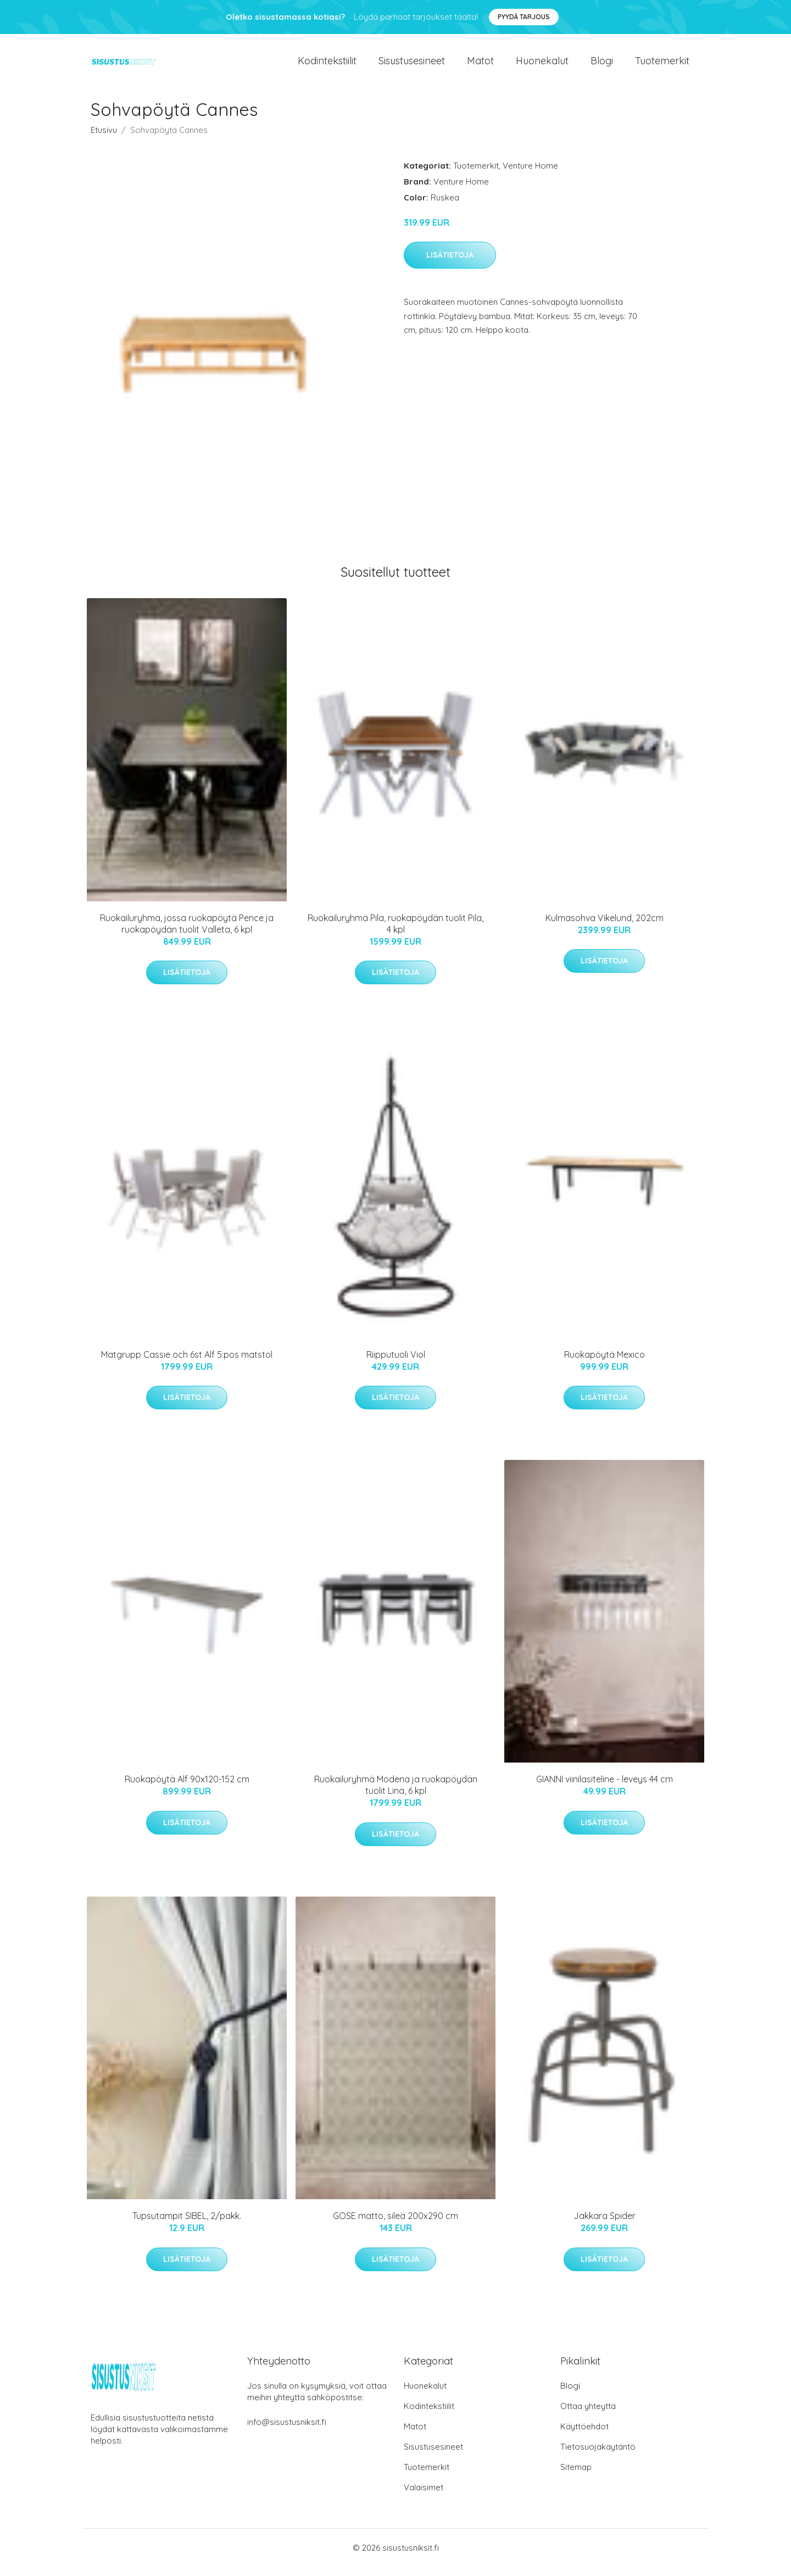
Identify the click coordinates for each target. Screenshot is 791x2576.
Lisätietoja (450, 265)
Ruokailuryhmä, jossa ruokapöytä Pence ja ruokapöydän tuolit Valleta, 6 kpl (187, 933)
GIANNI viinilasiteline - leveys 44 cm (604, 1788)
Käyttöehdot (584, 2435)
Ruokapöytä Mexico (604, 1363)
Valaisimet (423, 2496)
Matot (480, 65)
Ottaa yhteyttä (588, 2415)
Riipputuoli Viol (395, 1363)
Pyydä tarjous (524, 17)
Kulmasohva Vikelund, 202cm (604, 927)
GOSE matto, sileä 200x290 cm (395, 2225)
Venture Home (530, 175)
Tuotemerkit (662, 65)
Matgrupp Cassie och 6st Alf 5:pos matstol (186, 1363)
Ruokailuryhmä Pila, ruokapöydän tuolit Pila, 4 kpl (395, 933)
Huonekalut (542, 65)
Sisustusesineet (411, 65)
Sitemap (576, 2476)
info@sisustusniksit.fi (286, 2431)
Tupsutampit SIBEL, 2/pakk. (186, 2225)
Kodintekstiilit (327, 65)
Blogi (602, 65)
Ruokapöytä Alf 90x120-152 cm (187, 1788)
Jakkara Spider (604, 2225)
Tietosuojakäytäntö (598, 2456)
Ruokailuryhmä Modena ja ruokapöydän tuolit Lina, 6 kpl (395, 1794)
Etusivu (104, 139)
